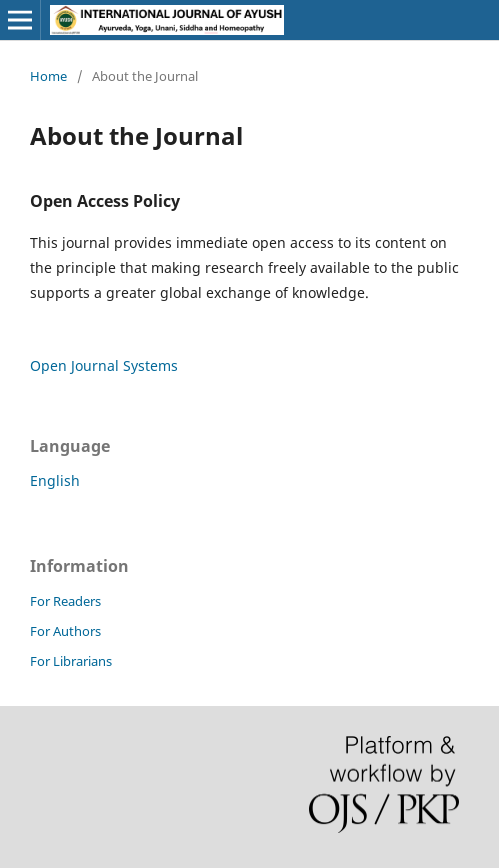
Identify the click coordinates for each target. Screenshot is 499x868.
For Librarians (71, 661)
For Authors (65, 631)
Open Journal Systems (104, 365)
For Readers (65, 601)
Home (48, 76)
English (55, 480)
